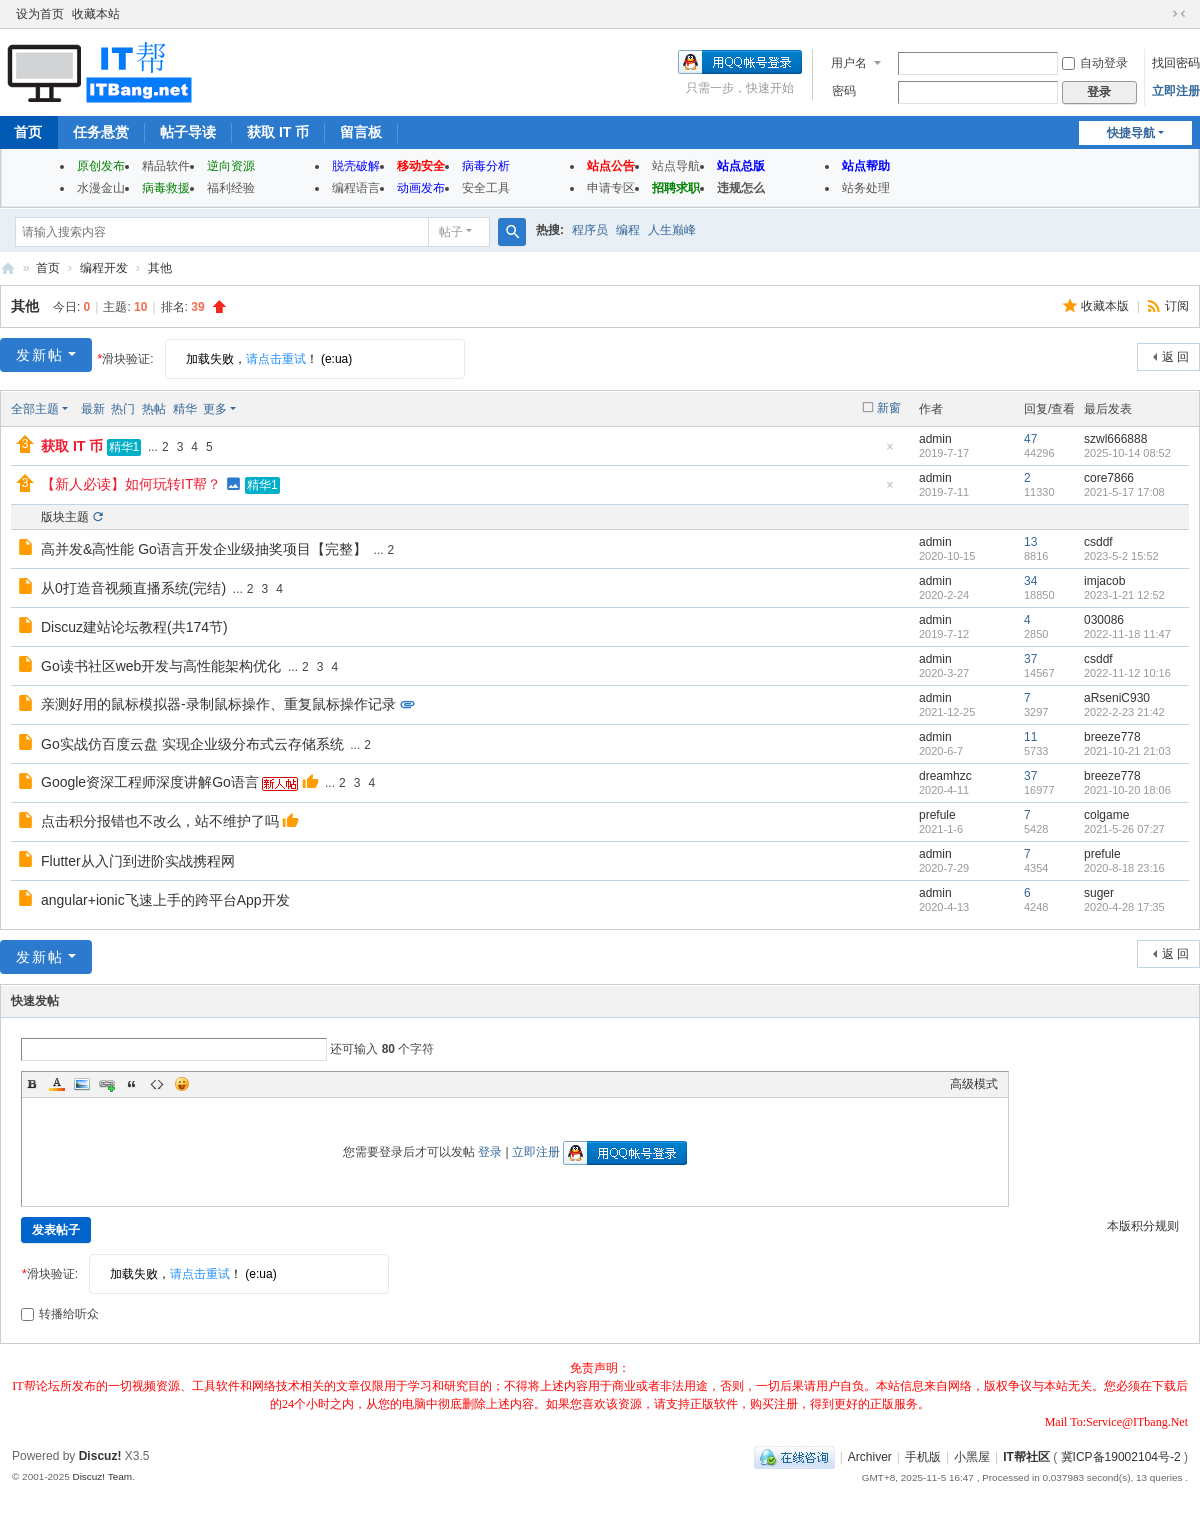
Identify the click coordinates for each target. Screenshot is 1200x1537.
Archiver (870, 1457)
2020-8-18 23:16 (1124, 868)
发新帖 (40, 355)
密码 (844, 91)
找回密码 (1176, 63)
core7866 (1109, 478)
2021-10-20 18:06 (1127, 790)
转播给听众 (60, 1314)
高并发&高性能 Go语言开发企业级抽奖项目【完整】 (204, 549)
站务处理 (866, 188)
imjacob (1104, 581)
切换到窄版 (1179, 14)
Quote (132, 1084)
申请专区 (611, 188)
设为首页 (40, 14)
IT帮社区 (1026, 1457)
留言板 (361, 132)
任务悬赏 (101, 132)
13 (1030, 542)
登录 (490, 1152)
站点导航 (676, 166)
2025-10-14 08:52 (1127, 453)
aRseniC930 (1117, 698)
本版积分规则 (1143, 1226)
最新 (93, 409)
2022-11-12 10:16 (1127, 673)
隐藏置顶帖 (890, 452)
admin (935, 439)
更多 (215, 409)
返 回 (1175, 357)
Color (57, 1084)
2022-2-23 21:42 (1124, 712)
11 (1030, 737)
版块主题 (65, 517)
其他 (160, 268)
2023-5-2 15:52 (1121, 556)
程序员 (590, 230)
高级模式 (974, 1084)
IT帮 (8, 268)
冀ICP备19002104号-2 (1121, 1457)
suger (1099, 893)
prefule (937, 815)
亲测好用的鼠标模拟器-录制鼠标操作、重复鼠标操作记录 (218, 704)
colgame (1106, 815)
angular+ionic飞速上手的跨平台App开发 (165, 900)
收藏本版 (1106, 306)
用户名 (849, 63)
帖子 (451, 232)
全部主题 (35, 409)
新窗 (889, 408)
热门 (123, 409)
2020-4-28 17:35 (1124, 907)
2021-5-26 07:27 (1124, 829)
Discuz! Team (102, 1476)
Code (157, 1084)
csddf (1098, 542)
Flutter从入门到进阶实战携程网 (138, 861)
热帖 (154, 409)
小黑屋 (972, 1457)
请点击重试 (276, 359)
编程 (628, 230)
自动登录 (1095, 63)
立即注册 (1176, 91)
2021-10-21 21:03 (1127, 751)
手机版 (923, 1457)
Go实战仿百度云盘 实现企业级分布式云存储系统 (192, 744)
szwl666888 (1115, 439)
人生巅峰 (672, 230)
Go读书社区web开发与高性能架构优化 (161, 666)
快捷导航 (1131, 133)
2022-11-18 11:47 (1127, 634)
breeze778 (1112, 737)
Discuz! (100, 1456)
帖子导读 (188, 132)
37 (1030, 659)
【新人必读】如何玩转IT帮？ (131, 484)
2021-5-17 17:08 (1124, 492)
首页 (48, 268)
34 (1030, 581)
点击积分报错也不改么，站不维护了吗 (160, 821)
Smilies (182, 1084)
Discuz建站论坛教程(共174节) (134, 627)
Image (82, 1084)
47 (1030, 439)
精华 (185, 409)
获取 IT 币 (278, 132)
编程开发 (104, 268)
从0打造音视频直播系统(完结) (133, 588)
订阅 (1177, 306)
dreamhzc (945, 776)
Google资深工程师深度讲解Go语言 (150, 782)
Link (107, 1084)
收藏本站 (96, 14)
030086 (1104, 620)
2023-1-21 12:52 (1124, 595)
